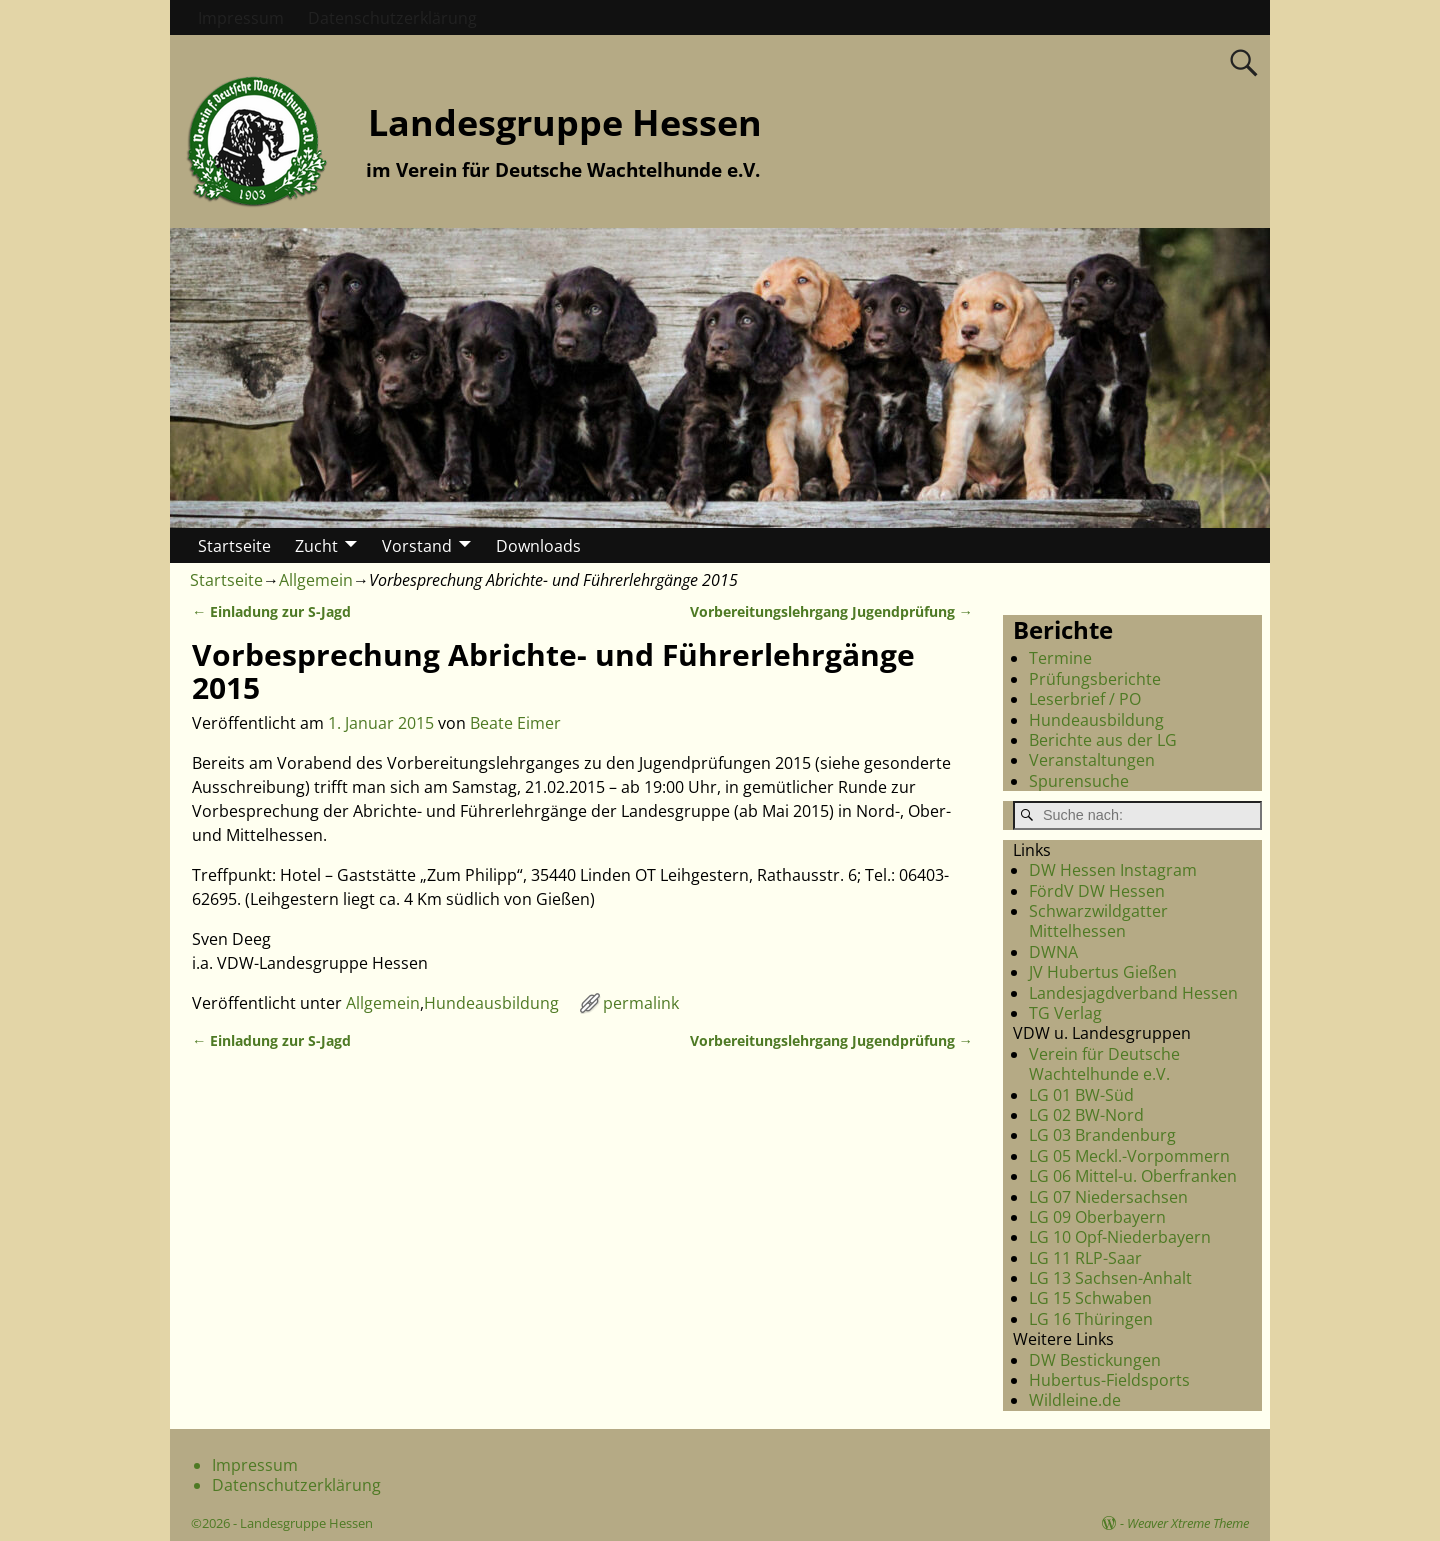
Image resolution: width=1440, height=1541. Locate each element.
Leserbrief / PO (1085, 699)
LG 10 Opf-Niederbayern (1120, 1237)
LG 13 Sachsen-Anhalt (1110, 1278)
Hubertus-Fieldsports (1109, 1380)
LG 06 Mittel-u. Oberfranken (1133, 1176)
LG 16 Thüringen (1091, 1319)
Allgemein (316, 580)
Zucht (316, 546)
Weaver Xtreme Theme (1188, 1523)
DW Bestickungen (1095, 1360)
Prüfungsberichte (1095, 679)
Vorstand (417, 546)
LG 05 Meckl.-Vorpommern (1129, 1156)
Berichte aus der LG (1103, 740)
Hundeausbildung (491, 1003)
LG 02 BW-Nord (1086, 1115)
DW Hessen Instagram (1113, 870)
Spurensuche (1079, 781)
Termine (1060, 658)
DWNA (1053, 952)
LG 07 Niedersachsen (1108, 1197)
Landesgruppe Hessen (565, 122)
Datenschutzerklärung (392, 18)
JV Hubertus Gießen (1103, 972)
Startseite (234, 546)
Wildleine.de (1075, 1400)
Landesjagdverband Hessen (1133, 993)
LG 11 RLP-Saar (1085, 1258)
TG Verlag (1065, 1013)
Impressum (241, 18)
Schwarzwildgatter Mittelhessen (1098, 921)
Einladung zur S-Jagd (271, 611)
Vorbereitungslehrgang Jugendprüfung (831, 611)
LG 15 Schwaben (1090, 1298)
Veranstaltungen (1092, 760)
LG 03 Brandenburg (1102, 1135)
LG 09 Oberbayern (1097, 1217)
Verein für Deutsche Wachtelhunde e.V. (1104, 1064)
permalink (641, 1003)
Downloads (538, 546)
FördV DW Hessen (1097, 891)
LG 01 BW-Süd (1081, 1095)
